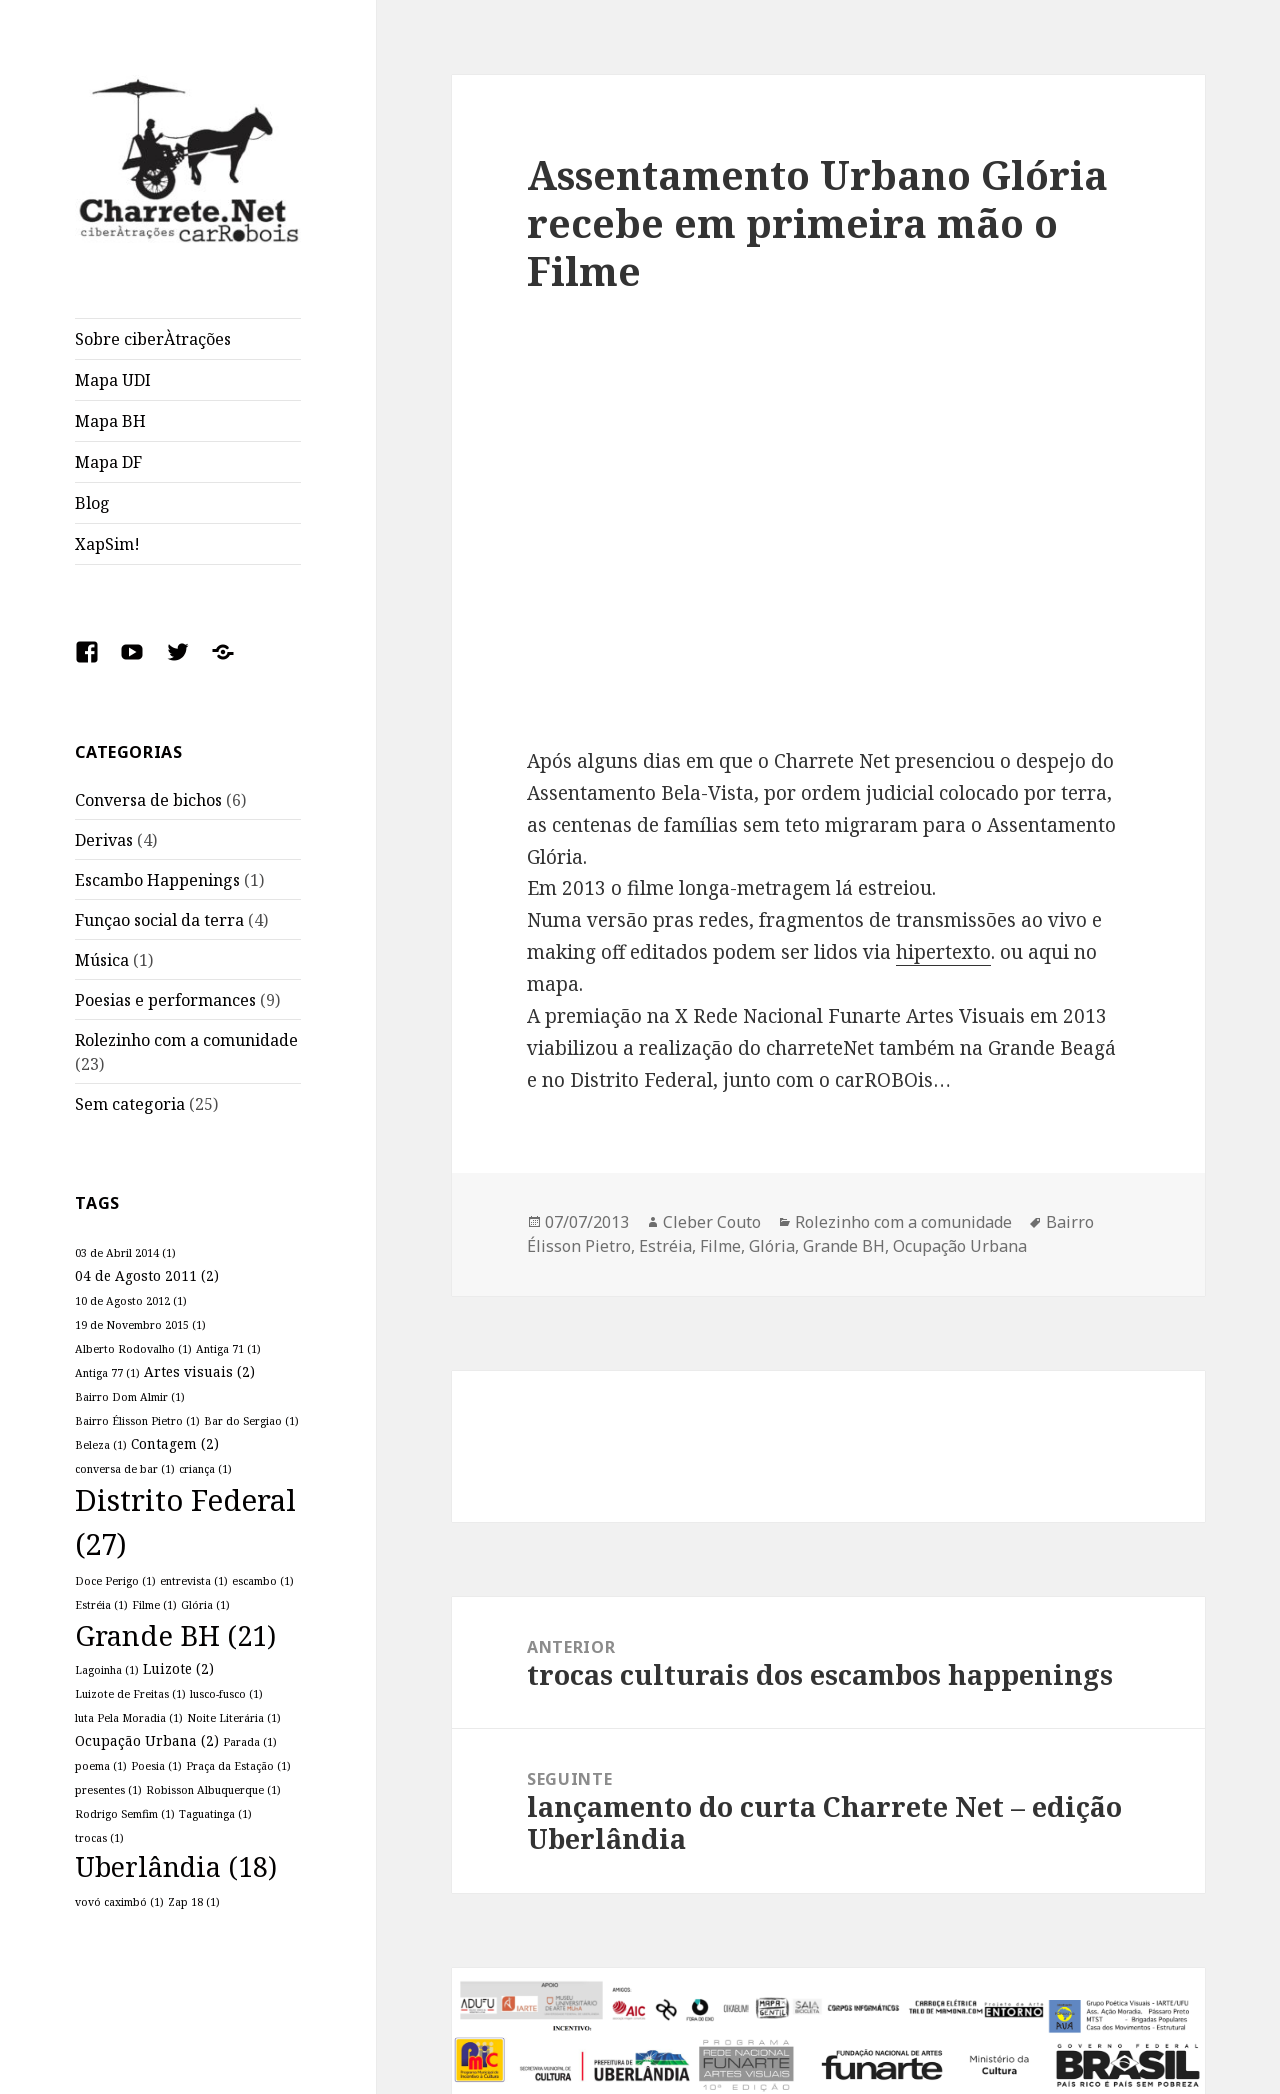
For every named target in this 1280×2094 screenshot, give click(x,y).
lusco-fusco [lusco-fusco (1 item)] (226, 1694)
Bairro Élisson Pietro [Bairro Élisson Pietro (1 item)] (137, 1421)
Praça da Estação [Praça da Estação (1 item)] (238, 1766)
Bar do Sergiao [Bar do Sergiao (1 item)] (251, 1421)
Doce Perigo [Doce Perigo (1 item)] (115, 1581)
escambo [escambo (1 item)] (263, 1581)
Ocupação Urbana (960, 1246)
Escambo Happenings (157, 880)
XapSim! (107, 544)
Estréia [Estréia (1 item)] (101, 1605)
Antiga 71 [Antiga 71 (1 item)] (228, 1349)
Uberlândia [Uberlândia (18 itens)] (176, 1867)
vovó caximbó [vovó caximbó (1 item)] (119, 1902)
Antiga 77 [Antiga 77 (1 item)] (107, 1373)
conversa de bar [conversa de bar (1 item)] (125, 1469)
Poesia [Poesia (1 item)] (156, 1766)
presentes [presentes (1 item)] (108, 1790)
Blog (92, 503)
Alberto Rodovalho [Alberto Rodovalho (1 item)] (133, 1349)
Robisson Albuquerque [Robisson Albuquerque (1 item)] (213, 1790)
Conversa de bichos (148, 800)
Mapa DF (108, 462)
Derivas (104, 840)
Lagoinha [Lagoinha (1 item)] (107, 1670)
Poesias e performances (165, 1000)
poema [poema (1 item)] (101, 1766)
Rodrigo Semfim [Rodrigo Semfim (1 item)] (125, 1814)
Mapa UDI (113, 380)
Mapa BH (110, 421)
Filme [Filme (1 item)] (154, 1605)
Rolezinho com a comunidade (186, 1040)
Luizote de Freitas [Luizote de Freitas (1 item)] (130, 1694)
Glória (772, 1246)
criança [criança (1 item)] (205, 1469)
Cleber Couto (712, 1222)
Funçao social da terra (159, 920)
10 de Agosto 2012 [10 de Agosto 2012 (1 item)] (131, 1301)
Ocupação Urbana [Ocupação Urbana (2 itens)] (147, 1740)
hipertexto (943, 952)
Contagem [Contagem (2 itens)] (175, 1443)
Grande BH (844, 1246)
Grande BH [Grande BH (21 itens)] (175, 1635)
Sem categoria (130, 1104)
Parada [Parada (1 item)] (250, 1742)
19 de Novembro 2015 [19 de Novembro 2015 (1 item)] (140, 1325)
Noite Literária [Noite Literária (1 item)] (234, 1718)
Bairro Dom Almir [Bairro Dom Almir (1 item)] (130, 1397)
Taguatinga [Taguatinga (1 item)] (215, 1814)
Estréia (665, 1246)
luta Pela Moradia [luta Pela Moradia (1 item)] (129, 1718)
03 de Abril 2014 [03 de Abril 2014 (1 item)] (125, 1253)
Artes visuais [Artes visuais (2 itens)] (199, 1371)
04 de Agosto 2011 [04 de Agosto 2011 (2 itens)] (147, 1275)
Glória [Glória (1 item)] (205, 1605)
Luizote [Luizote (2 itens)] (178, 1668)
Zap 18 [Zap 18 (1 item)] (194, 1902)
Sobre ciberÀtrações (153, 339)
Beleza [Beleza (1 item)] (101, 1445)
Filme (720, 1246)
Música (102, 960)
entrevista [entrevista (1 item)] (194, 1581)
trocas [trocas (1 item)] (99, 1838)
